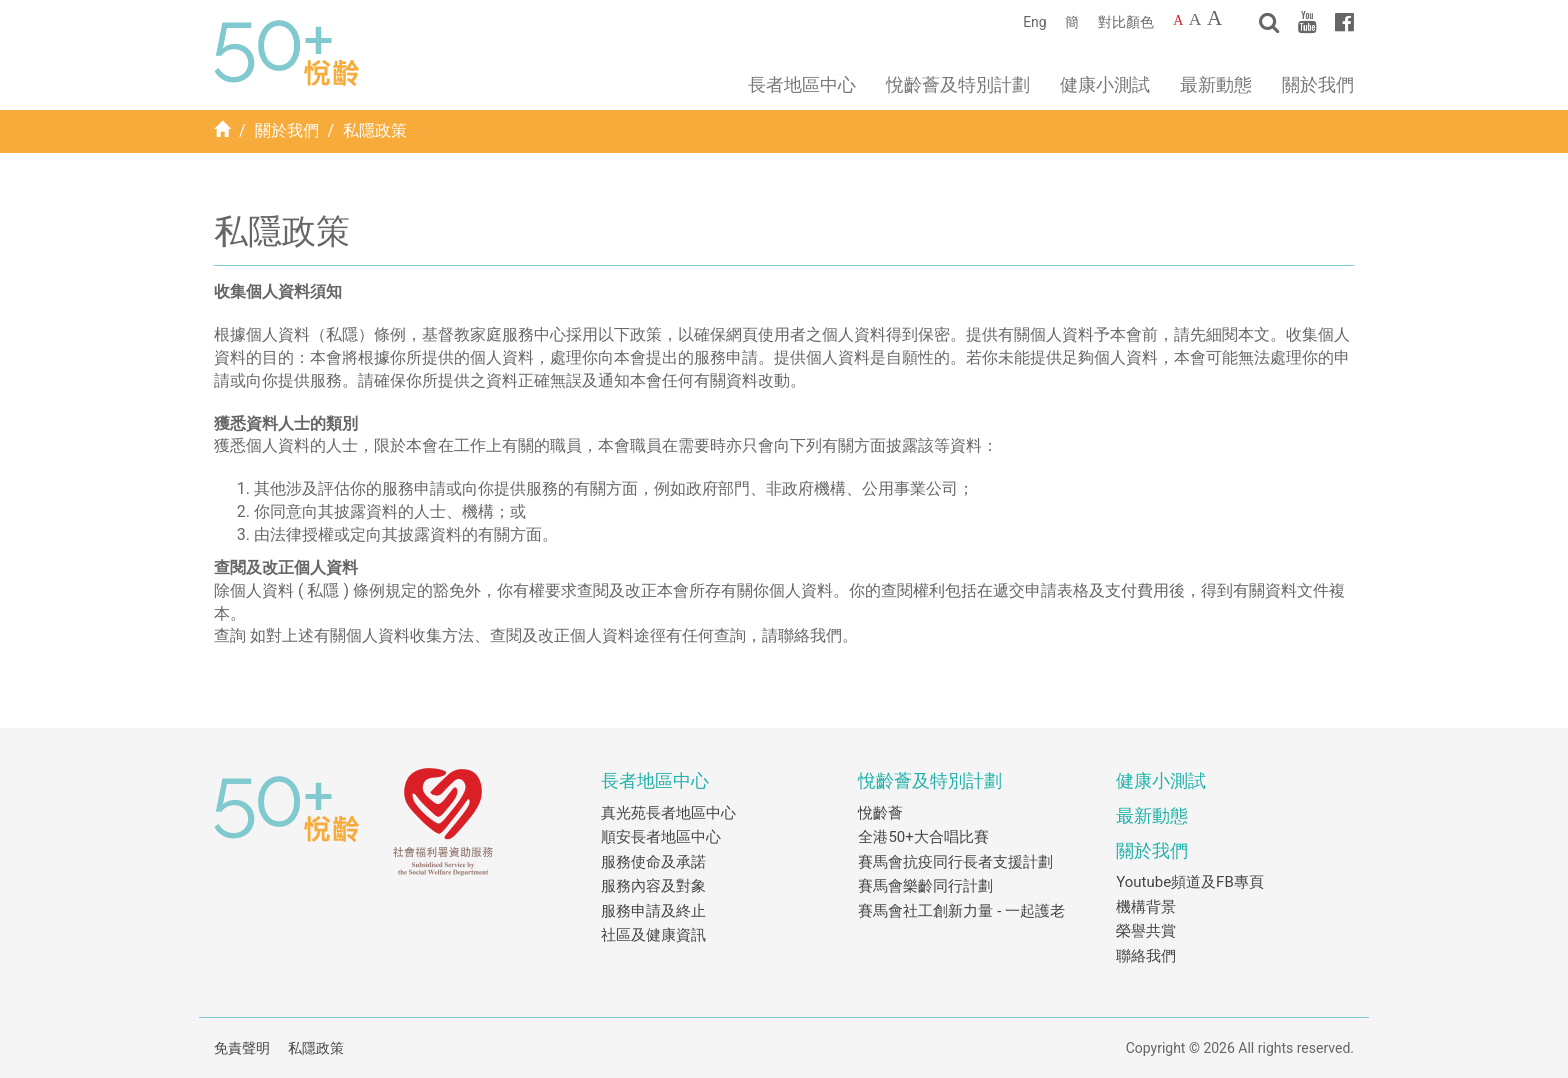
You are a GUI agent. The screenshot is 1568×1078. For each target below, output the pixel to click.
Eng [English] (1035, 22)
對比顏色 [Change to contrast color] (1126, 22)
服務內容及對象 (653, 886)
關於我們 (287, 130)
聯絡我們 (1146, 956)
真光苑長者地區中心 (668, 813)
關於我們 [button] (1318, 84)
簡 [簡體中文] (1072, 22)
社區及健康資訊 (653, 935)
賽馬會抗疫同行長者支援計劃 (955, 862)
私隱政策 (316, 1048)
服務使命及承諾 (653, 862)
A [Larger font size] (1195, 19)
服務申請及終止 (653, 911)
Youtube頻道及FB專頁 (1190, 882)
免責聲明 (242, 1048)
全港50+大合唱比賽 (923, 837)
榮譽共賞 (1146, 931)
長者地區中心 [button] (802, 84)
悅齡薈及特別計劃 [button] (958, 84)
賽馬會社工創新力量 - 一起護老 (961, 911)
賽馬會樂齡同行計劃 (925, 886)
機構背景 (1146, 907)
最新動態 (1216, 84)
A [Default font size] (1178, 20)
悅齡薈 (880, 813)
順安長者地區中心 (661, 837)
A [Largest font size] (1214, 18)
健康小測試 (1105, 84)
